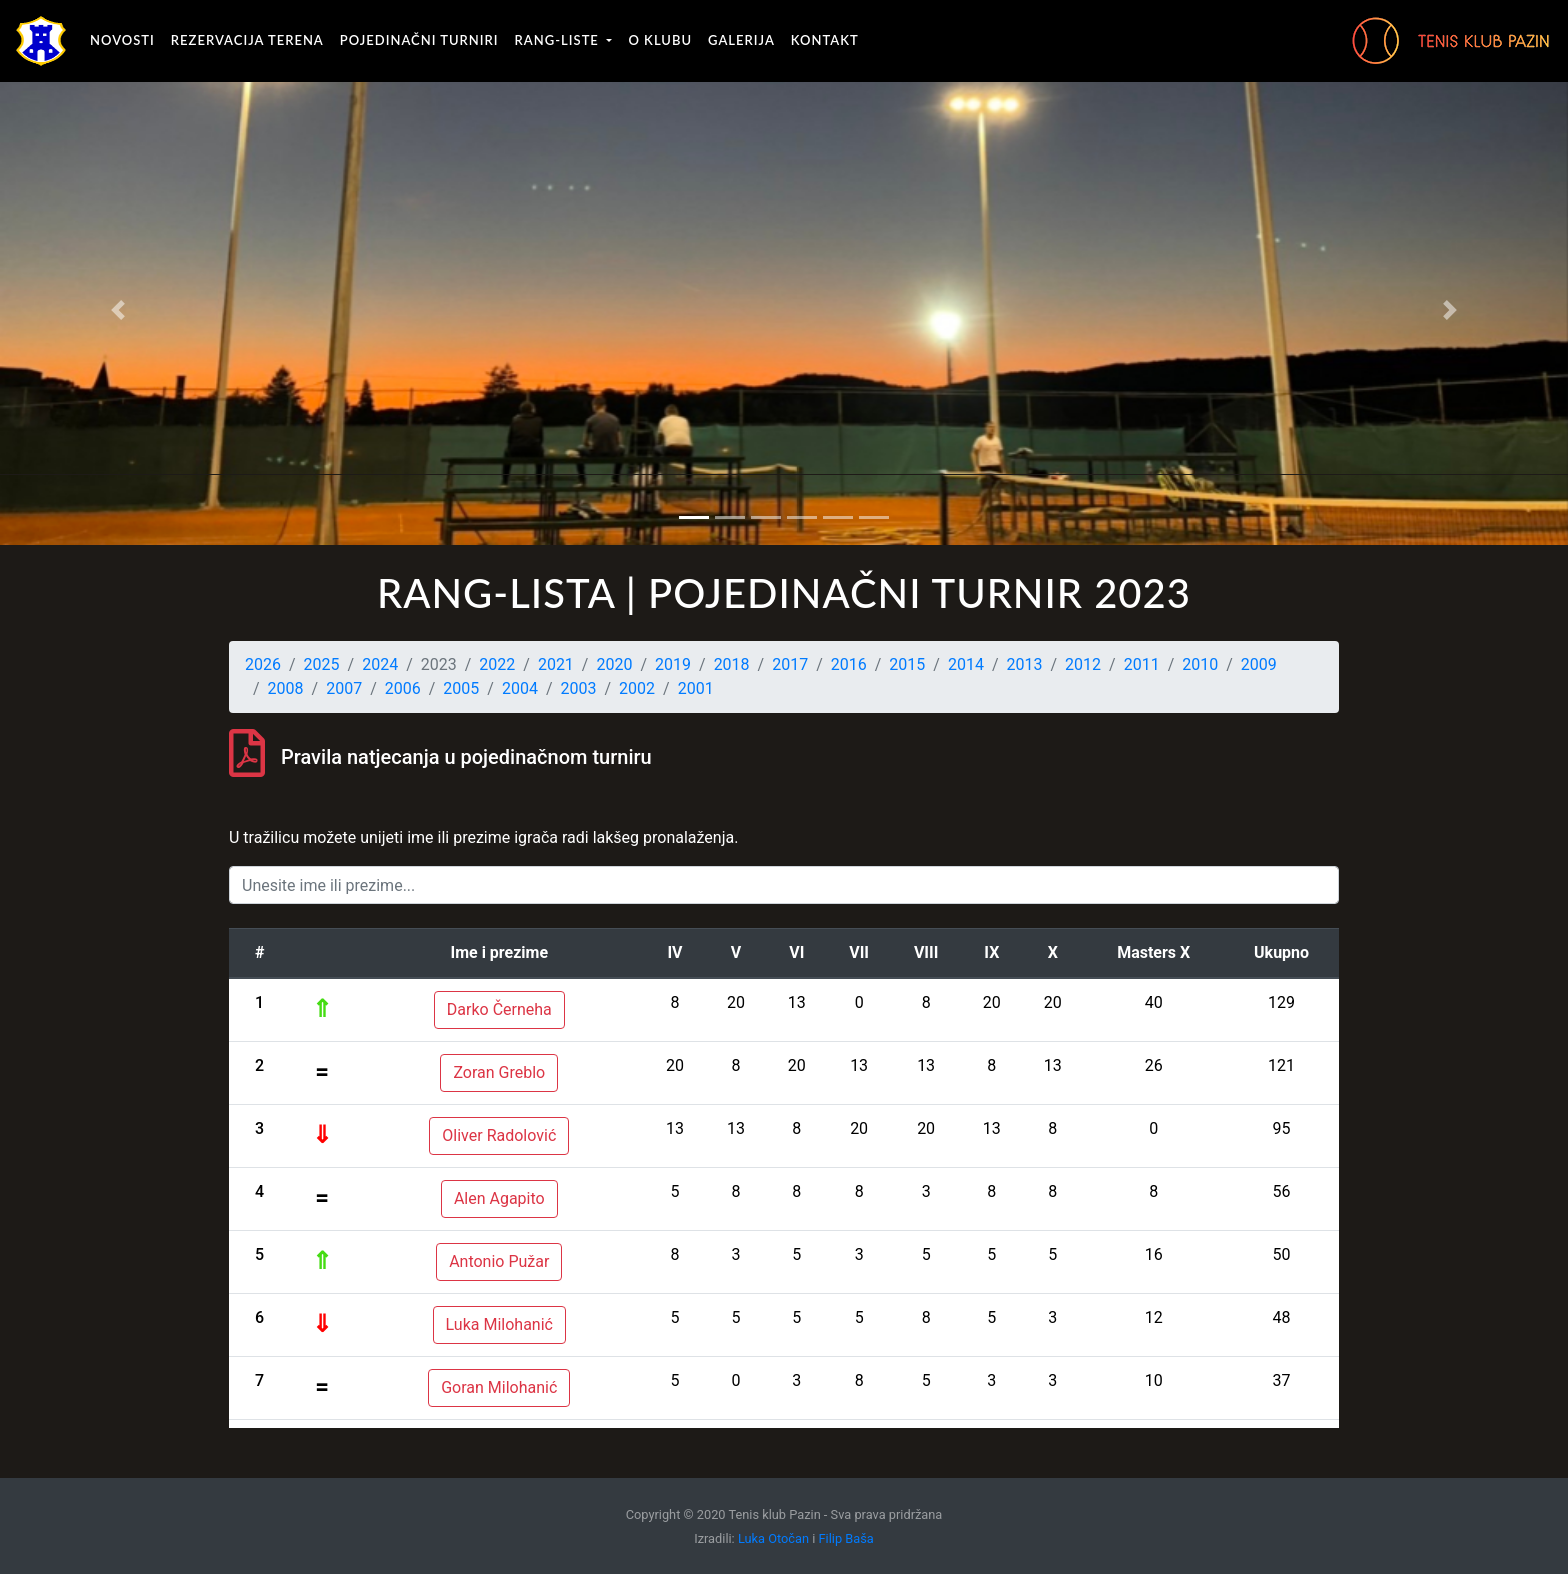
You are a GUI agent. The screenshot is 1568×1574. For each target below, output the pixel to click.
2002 (637, 688)
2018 (732, 664)
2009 (1259, 664)
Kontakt (825, 40)
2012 (1083, 664)
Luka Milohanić (499, 1324)
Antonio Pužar (499, 1261)
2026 (263, 664)
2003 (579, 688)
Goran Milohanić (499, 1387)
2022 (497, 664)
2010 (1200, 664)
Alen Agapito (499, 1198)
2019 (673, 664)
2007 (344, 688)
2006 (403, 688)
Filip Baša (846, 1538)
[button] (117, 310)
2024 (380, 664)
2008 (286, 688)
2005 (461, 688)
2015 (907, 664)
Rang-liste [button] (559, 40)
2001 (696, 688)
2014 (966, 664)
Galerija (741, 40)
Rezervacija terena (247, 40)
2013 (1025, 664)
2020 (614, 664)
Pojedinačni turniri (419, 40)
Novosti (122, 40)
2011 (1142, 664)
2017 (790, 664)
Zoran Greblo (499, 1072)
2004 (520, 688)
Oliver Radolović (499, 1135)
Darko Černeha (499, 1009)
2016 (849, 664)
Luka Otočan (773, 1538)
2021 (556, 664)
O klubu (660, 40)
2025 (322, 664)
